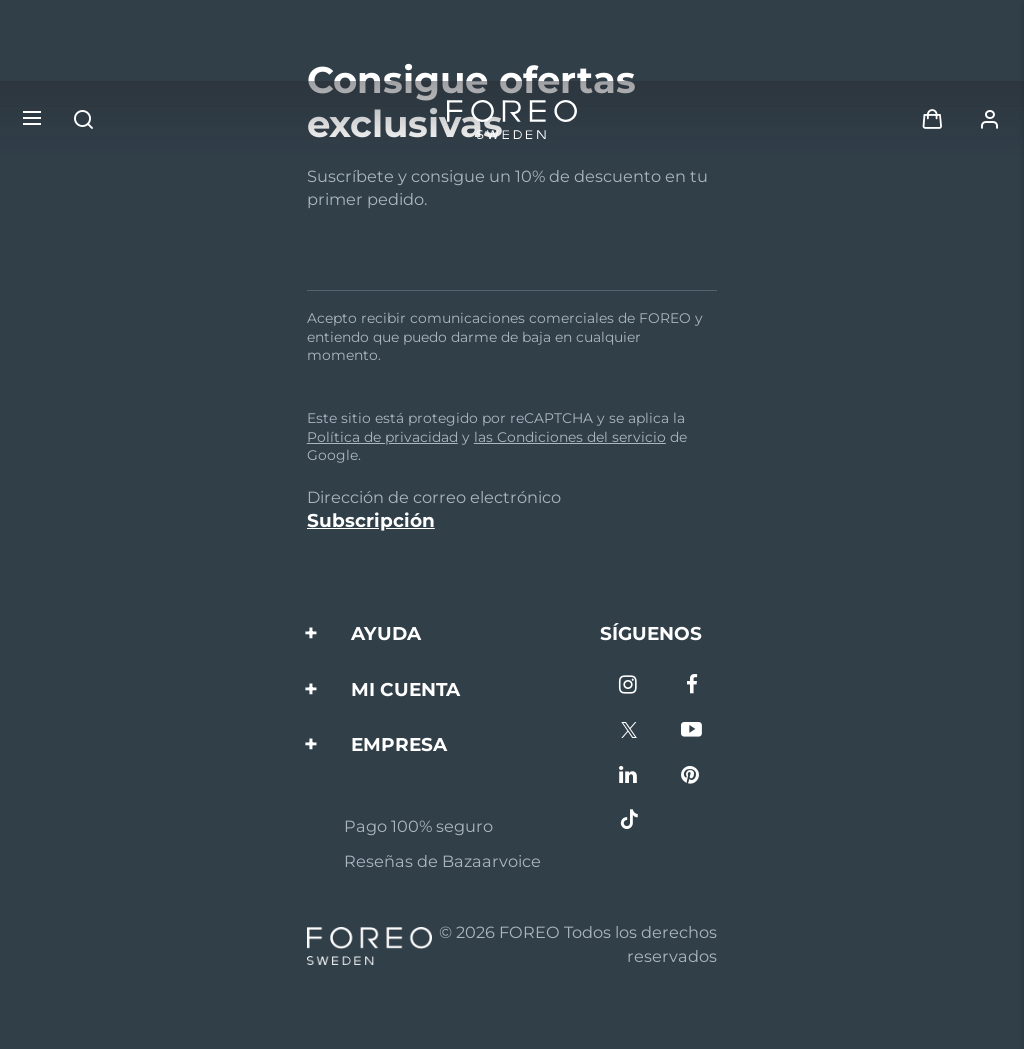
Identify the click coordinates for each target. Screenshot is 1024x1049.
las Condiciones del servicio (570, 437)
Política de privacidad (382, 437)
